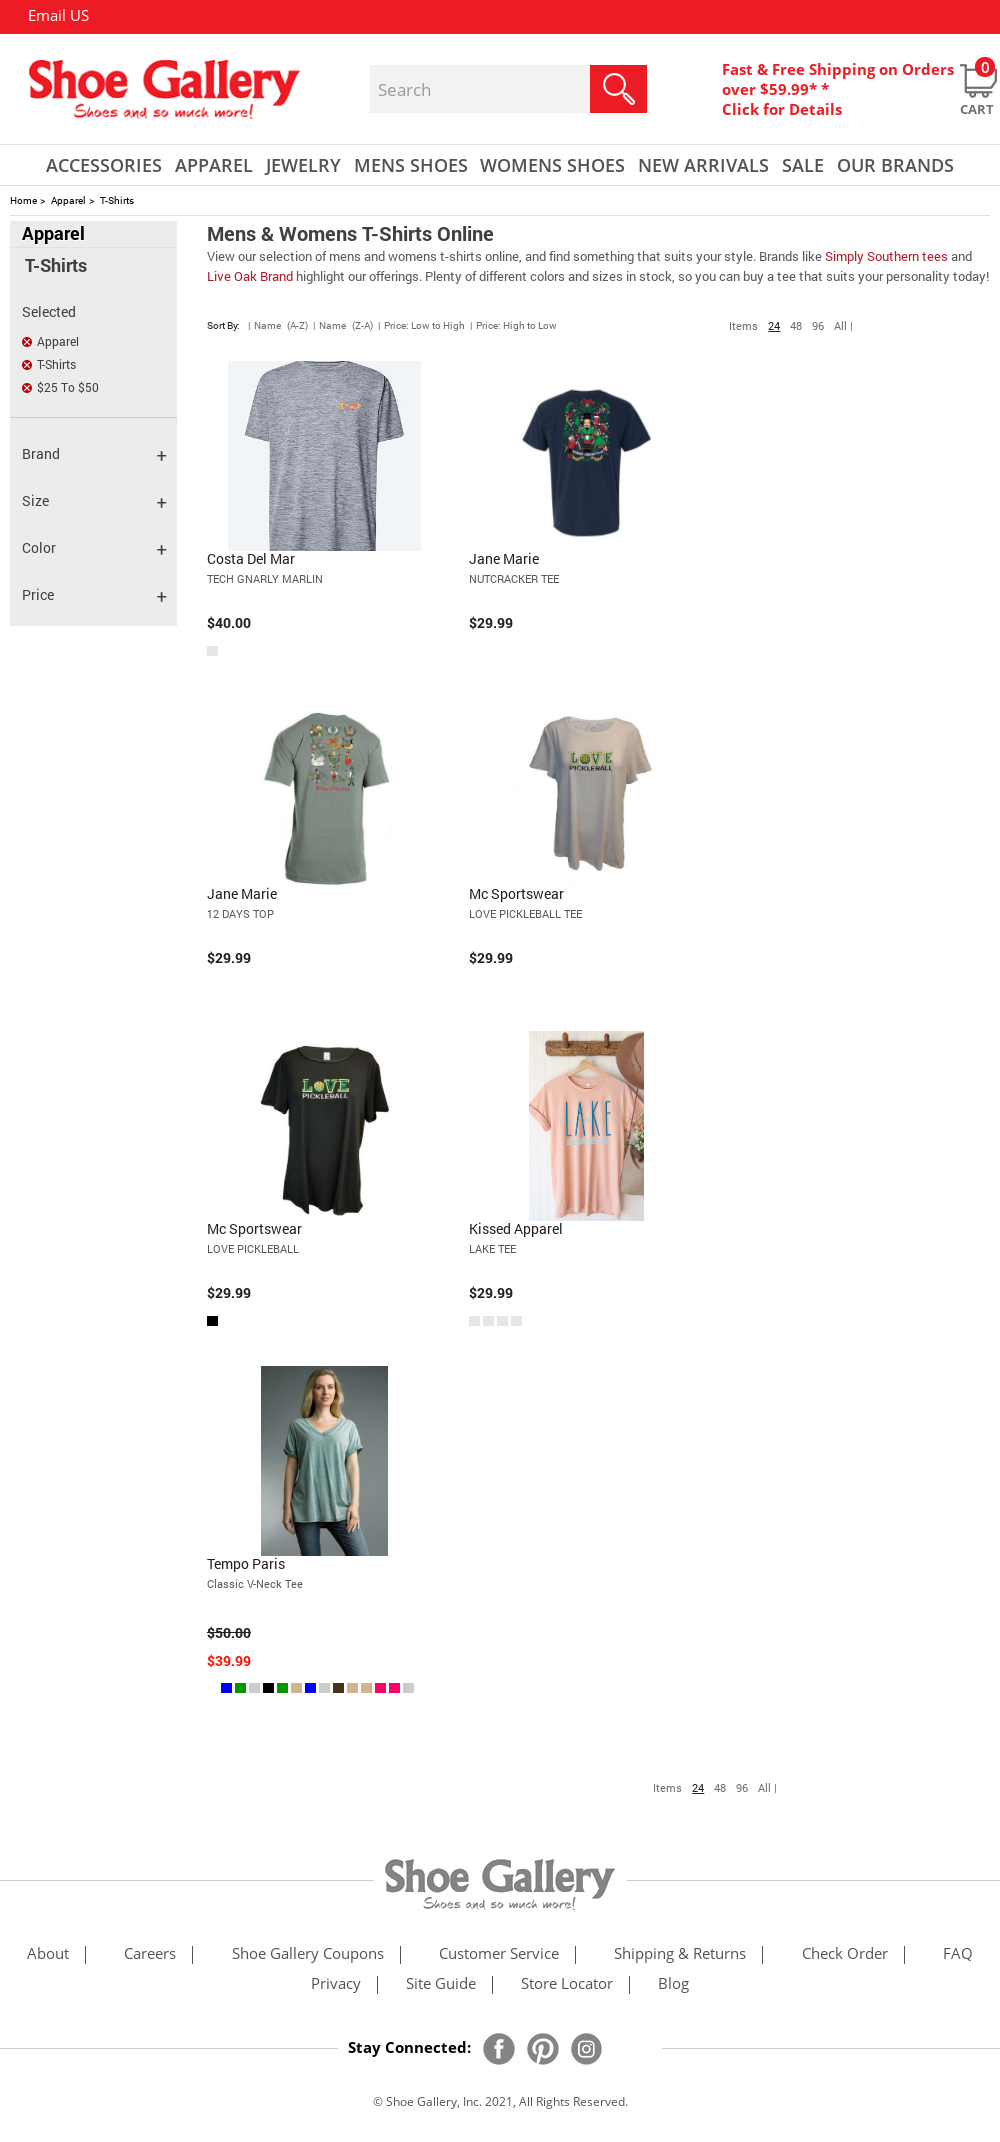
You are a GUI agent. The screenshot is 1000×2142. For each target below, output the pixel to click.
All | (843, 325)
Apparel (68, 200)
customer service (499, 1954)
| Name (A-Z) (278, 325)
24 (774, 325)
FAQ (958, 1954)
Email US (58, 15)
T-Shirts (117, 200)
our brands (895, 165)
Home (23, 200)
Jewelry (303, 165)
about (48, 1954)
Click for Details (782, 109)
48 (796, 325)
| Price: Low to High (421, 325)
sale (803, 165)
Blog (673, 1984)
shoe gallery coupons (308, 1954)
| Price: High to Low (513, 325)
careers (150, 1954)
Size (94, 501)
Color (94, 548)
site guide (441, 1984)
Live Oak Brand (250, 276)
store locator (567, 1984)
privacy (336, 1984)
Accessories (104, 165)
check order (845, 1954)
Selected (49, 312)
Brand (94, 454)
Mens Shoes (411, 165)
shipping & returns (680, 1954)
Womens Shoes (552, 165)
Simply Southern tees (886, 256)
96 (818, 325)
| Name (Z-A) (343, 325)
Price (94, 595)
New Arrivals (703, 165)
